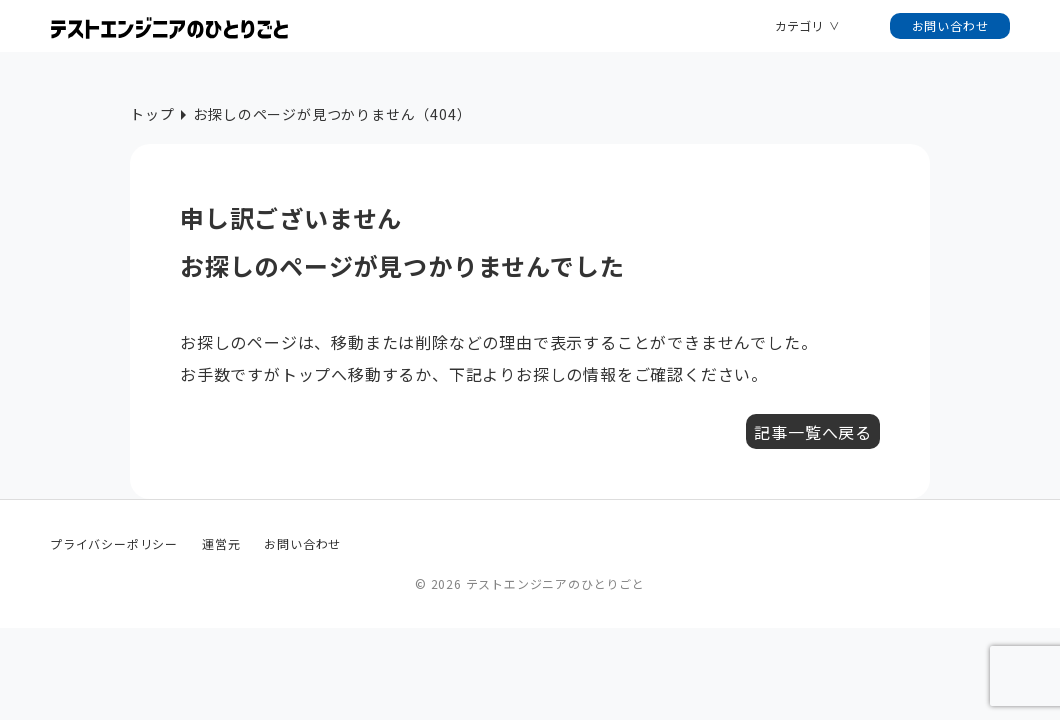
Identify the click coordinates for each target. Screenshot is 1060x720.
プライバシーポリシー (114, 543)
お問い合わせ (950, 25)
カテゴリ (799, 25)
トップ (152, 114)
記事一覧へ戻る (813, 432)
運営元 (221, 543)
